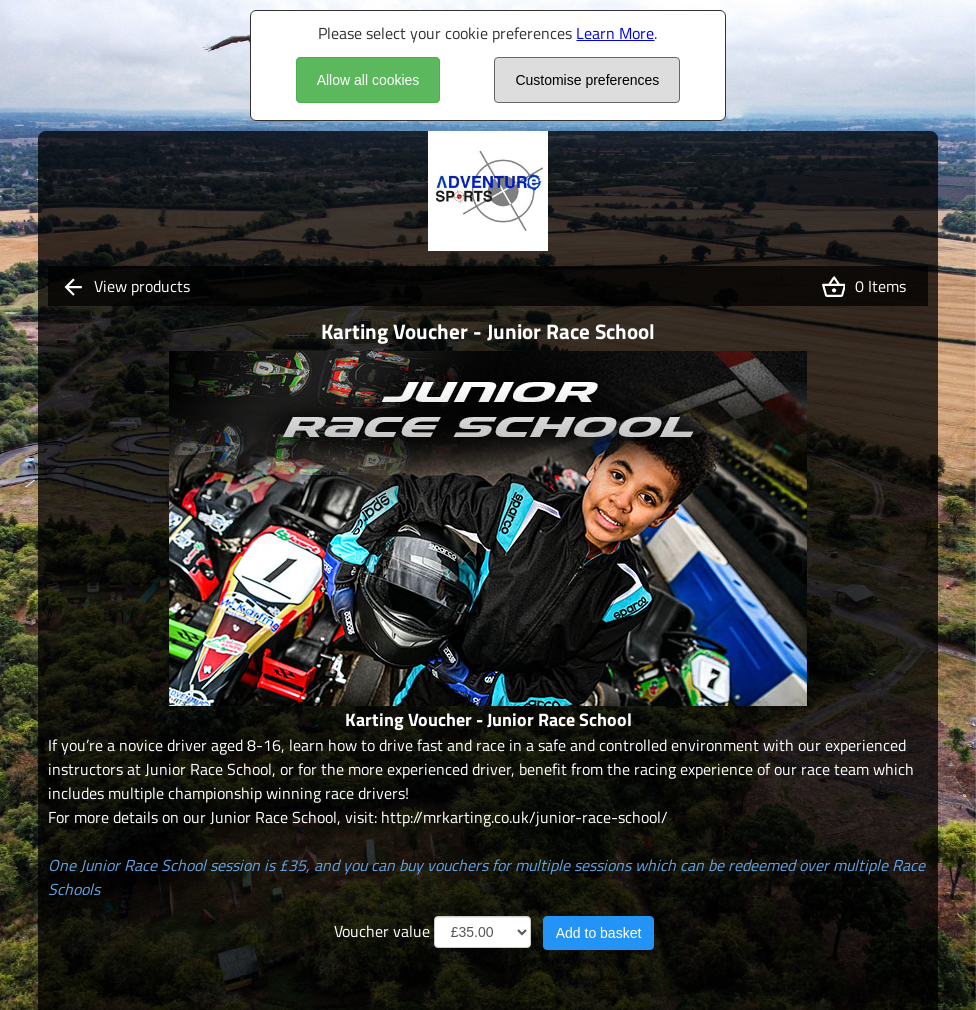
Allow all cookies (368, 80)
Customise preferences (587, 80)
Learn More (615, 33)
